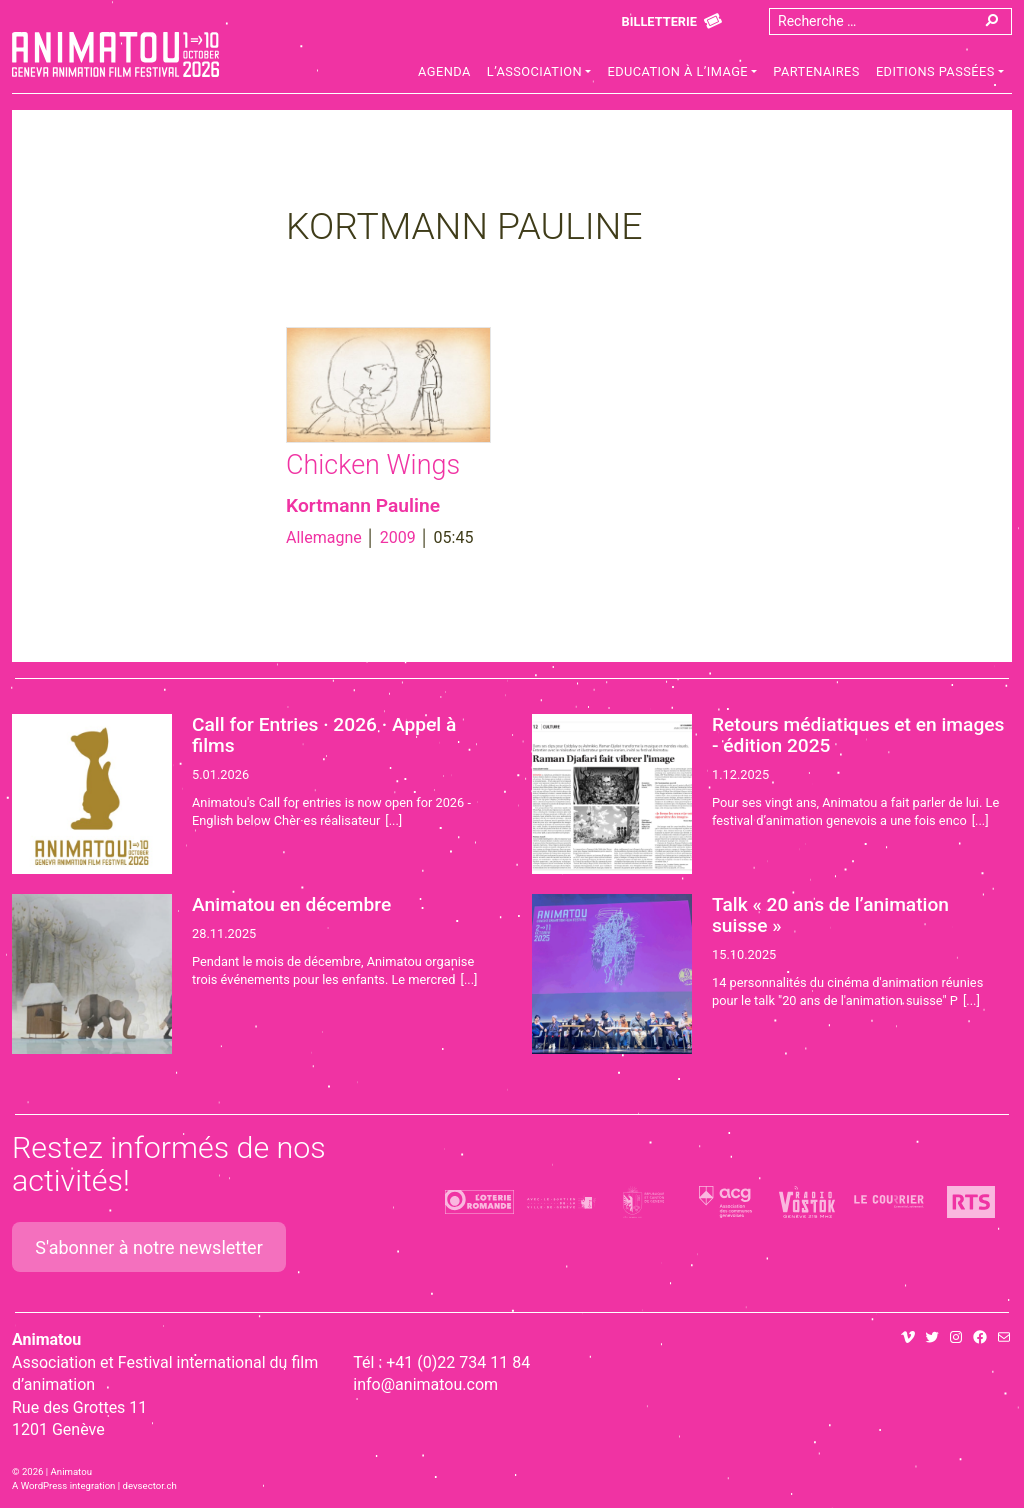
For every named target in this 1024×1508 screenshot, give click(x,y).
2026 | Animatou (57, 1471)
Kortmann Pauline (363, 505)
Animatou (115, 54)
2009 (398, 537)
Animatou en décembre (291, 904)
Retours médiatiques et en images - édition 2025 (858, 735)
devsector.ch (150, 1485)
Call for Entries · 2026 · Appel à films (324, 735)
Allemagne (324, 537)
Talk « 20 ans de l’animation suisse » (830, 915)
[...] (393, 820)
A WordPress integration (63, 1485)
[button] (539, 74)
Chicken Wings (373, 465)
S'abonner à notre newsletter (149, 1247)
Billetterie (659, 21)
